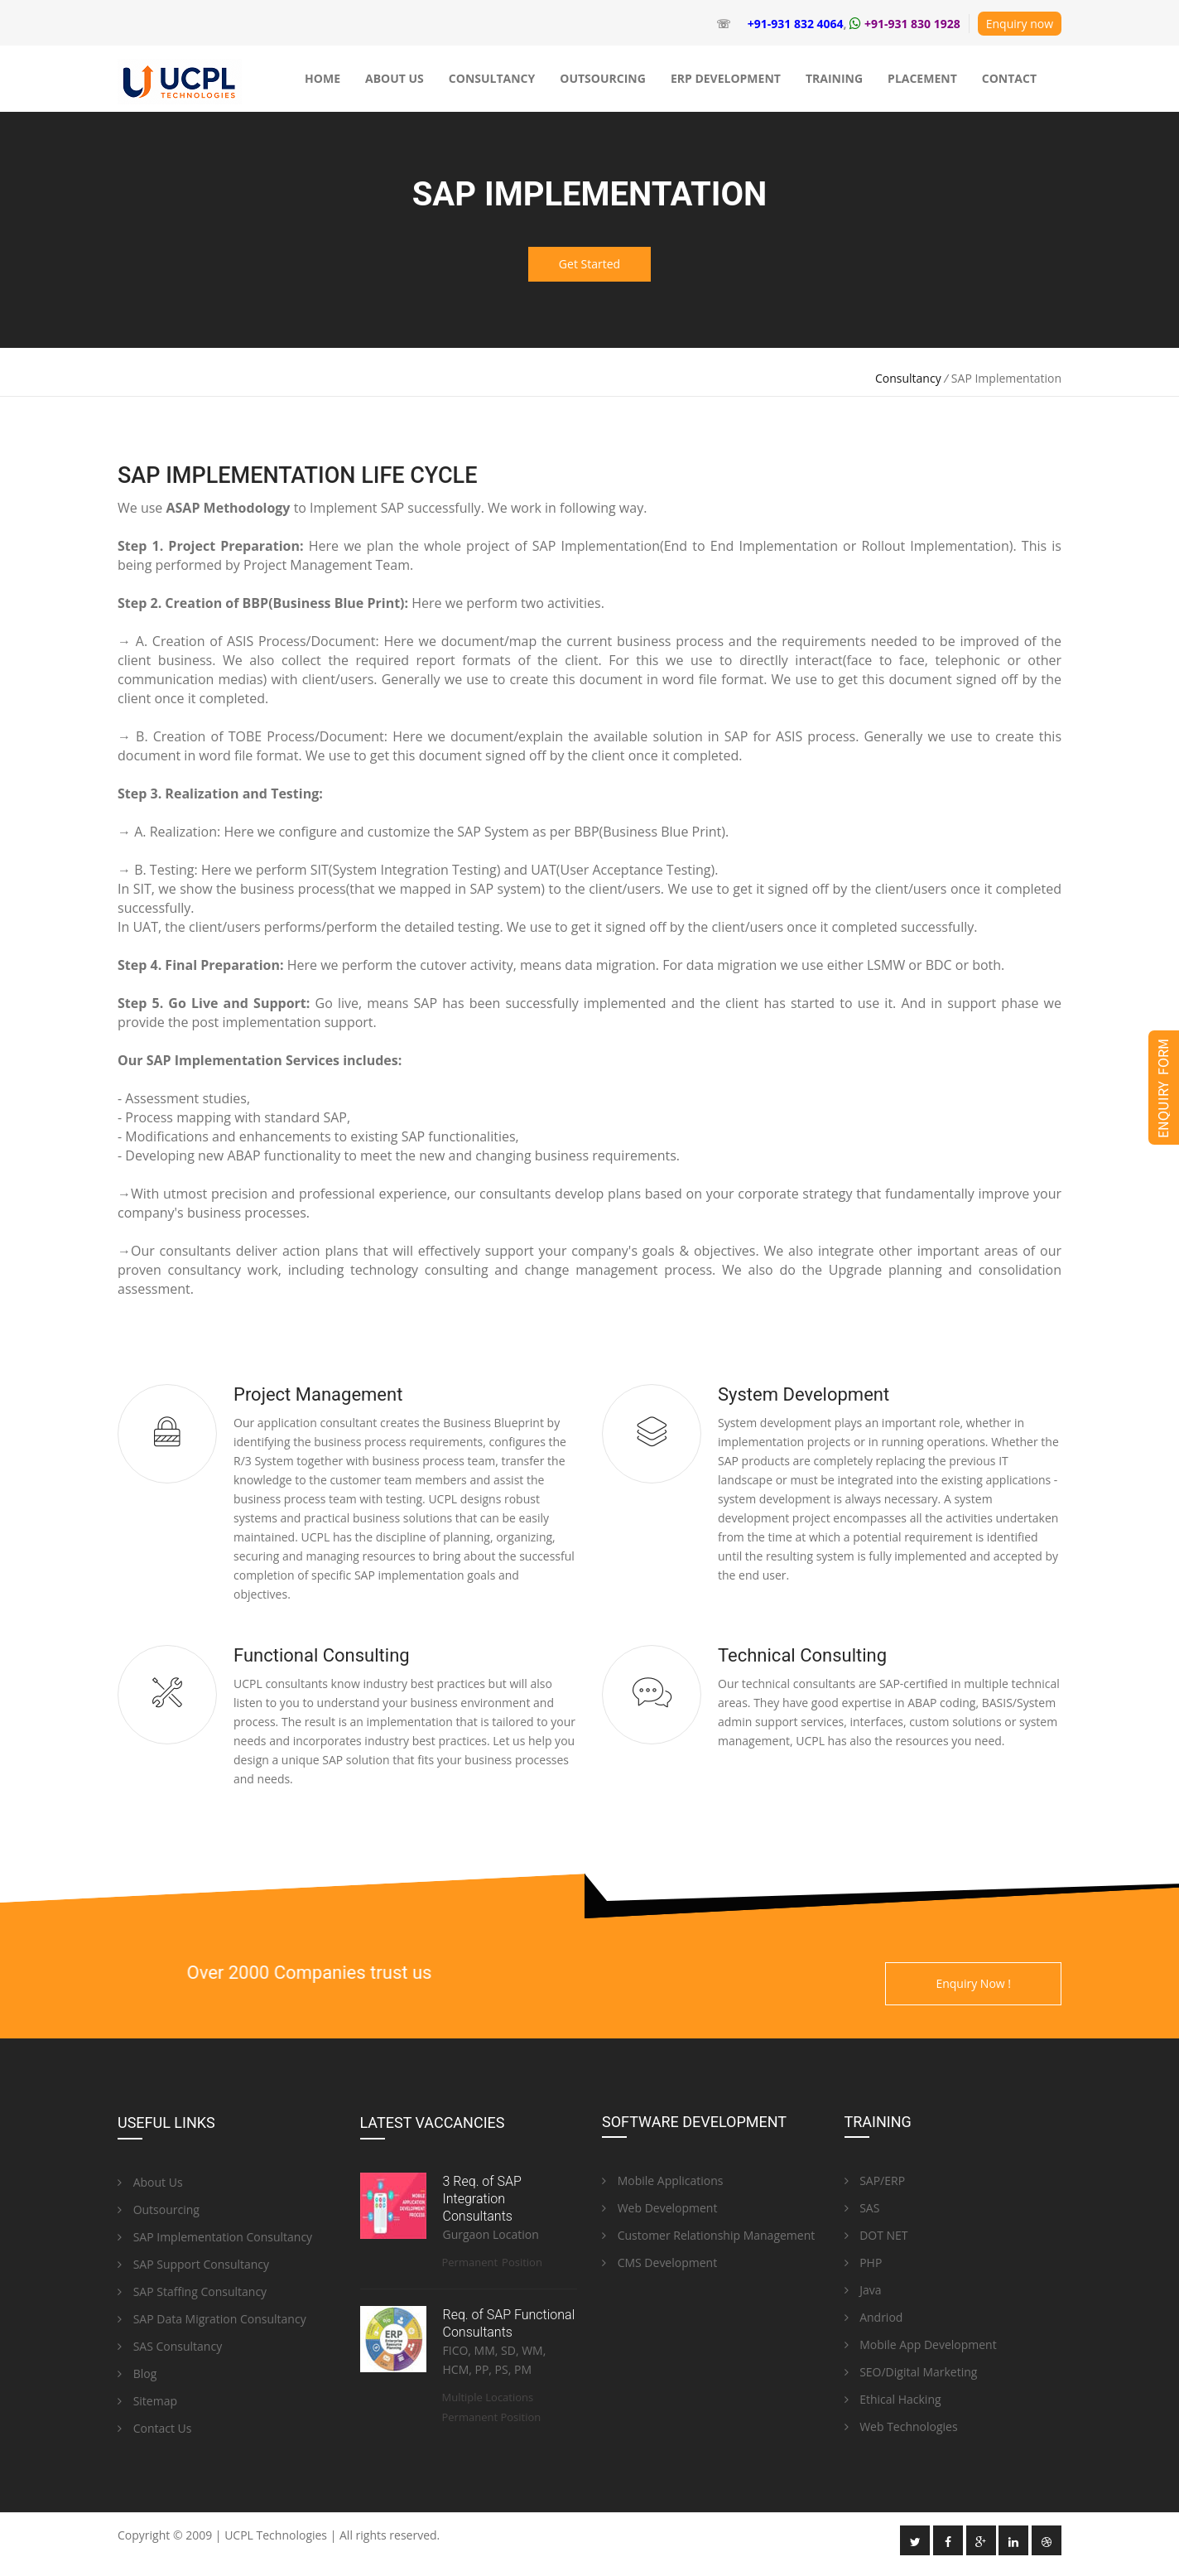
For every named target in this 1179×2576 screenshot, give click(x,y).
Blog (137, 2373)
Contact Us (154, 2428)
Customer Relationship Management (708, 2235)
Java (863, 2290)
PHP (864, 2262)
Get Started (589, 264)
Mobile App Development (921, 2344)
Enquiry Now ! (973, 1983)
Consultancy (908, 378)
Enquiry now (1019, 23)
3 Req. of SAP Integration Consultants (482, 2198)
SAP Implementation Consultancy (215, 2237)
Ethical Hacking (893, 2399)
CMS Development (659, 2262)
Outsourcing (159, 2209)
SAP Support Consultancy (193, 2264)
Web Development (659, 2208)
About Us (150, 2182)
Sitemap (147, 2401)
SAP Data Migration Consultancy (212, 2319)
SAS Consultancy (170, 2346)
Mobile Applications (663, 2180)
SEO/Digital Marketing (911, 2372)
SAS (862, 2208)
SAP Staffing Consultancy (192, 2291)
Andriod (874, 2317)
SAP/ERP (875, 2180)
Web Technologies (901, 2426)
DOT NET (876, 2235)
